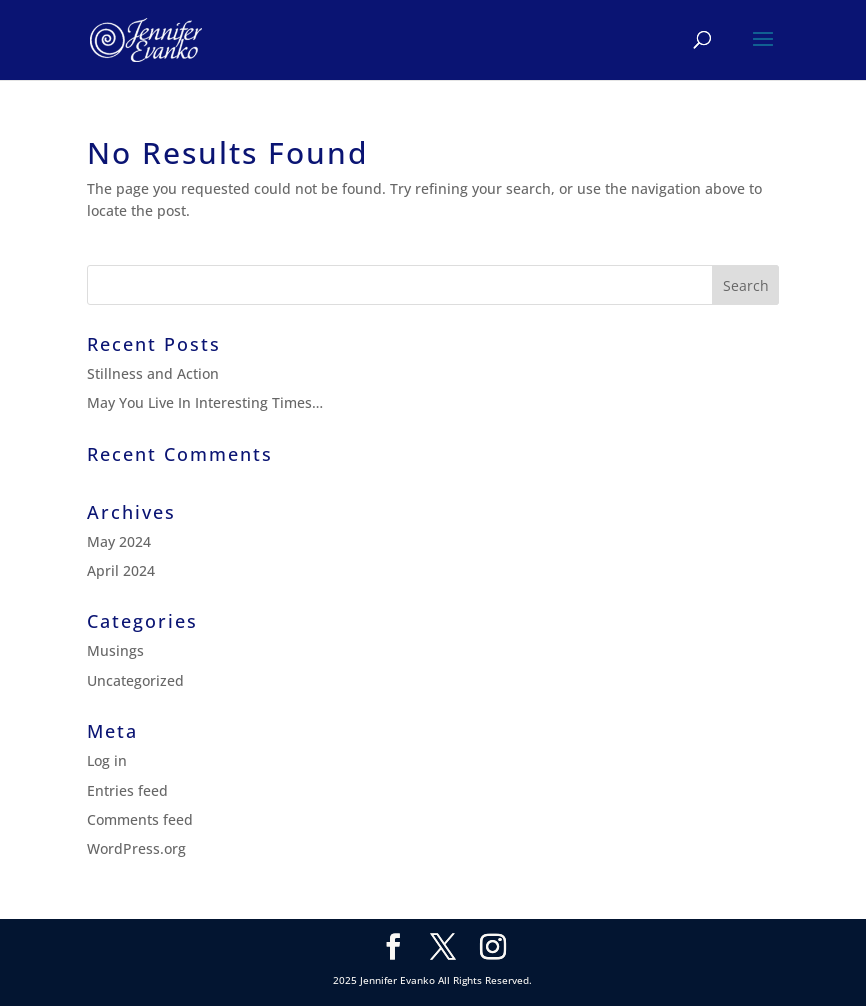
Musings (115, 650)
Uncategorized (135, 680)
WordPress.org (136, 848)
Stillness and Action (153, 373)
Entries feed (127, 790)
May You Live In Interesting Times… (205, 402)
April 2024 (121, 570)
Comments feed (140, 819)
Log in (107, 760)
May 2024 (119, 541)
